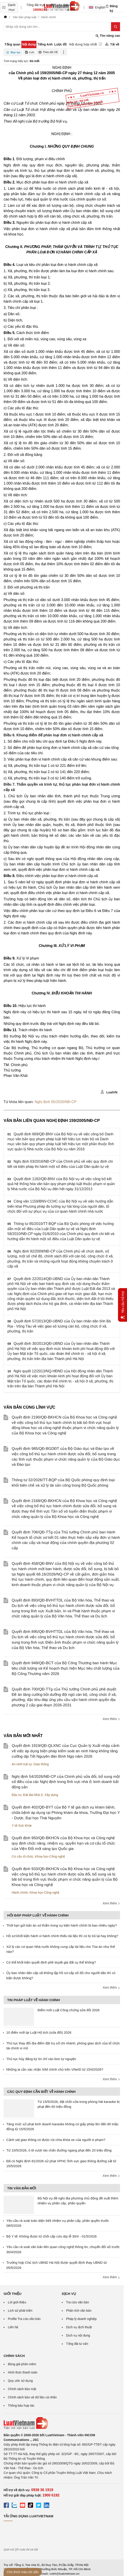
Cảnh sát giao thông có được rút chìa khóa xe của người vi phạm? (55, 2140)
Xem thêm (111, 1719)
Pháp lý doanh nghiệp (81, 2319)
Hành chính (20, 1892)
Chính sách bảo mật (22, 2389)
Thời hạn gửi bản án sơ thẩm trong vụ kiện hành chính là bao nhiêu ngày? (61, 1925)
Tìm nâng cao (107, 36)
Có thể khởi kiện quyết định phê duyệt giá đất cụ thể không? (51, 1962)
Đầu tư (16, 1795)
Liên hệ (13, 2327)
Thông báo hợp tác (21, 2405)
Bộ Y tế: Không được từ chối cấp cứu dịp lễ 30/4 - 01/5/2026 (51, 2236)
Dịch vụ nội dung (78, 2335)
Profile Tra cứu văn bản (24, 2319)
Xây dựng (51, 1795)
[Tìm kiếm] (115, 26)
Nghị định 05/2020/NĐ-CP (55, 1102)
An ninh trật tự (22, 1764)
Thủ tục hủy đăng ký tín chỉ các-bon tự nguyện (41, 2059)
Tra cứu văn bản (77, 2302)
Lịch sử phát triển (20, 2310)
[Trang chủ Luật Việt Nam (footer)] (62, 2423)
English (95, 7)
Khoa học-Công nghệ (50, 1856)
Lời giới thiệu (17, 2302)
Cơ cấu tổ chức (22, 1856)
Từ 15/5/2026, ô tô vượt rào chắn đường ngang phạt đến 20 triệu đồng (58, 2150)
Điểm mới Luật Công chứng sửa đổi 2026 (69, 2010)
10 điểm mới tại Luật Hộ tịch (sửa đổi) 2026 (38, 2032)
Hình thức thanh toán (22, 2372)
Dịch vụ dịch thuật (79, 2327)
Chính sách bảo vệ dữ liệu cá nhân (32, 2397)
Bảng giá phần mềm (22, 2364)
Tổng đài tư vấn (77, 2343)
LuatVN (108, 1092)
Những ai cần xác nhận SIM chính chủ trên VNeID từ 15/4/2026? (54, 2069)
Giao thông (41, 1764)
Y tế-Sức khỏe (22, 1825)
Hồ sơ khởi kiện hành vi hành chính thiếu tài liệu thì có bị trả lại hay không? (62, 1936)
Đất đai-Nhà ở (33, 1795)
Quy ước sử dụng (20, 2380)
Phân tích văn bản (78, 2310)
